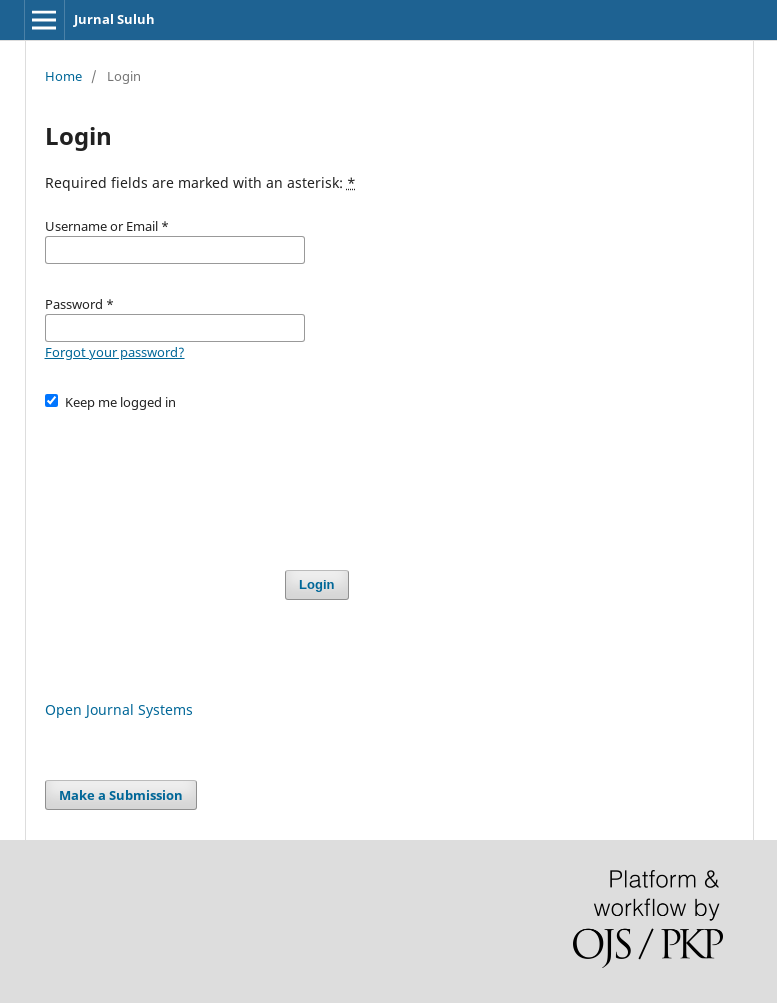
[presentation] (197, 481)
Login (316, 584)
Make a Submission (121, 795)
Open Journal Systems (119, 709)
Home (63, 76)
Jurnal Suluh (114, 19)
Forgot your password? (115, 352)
